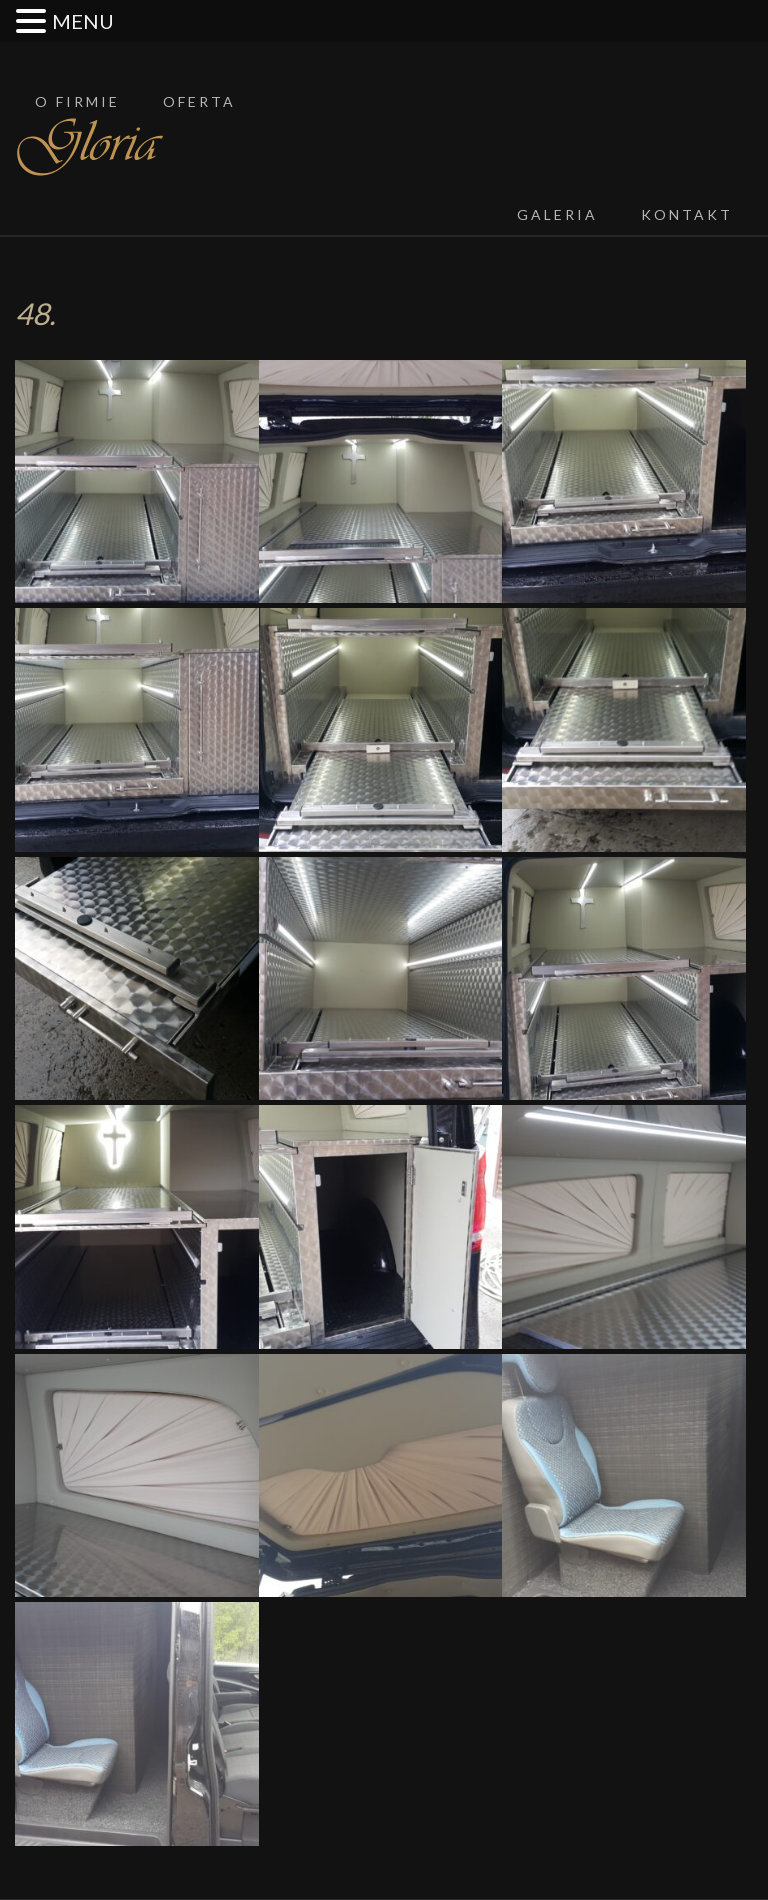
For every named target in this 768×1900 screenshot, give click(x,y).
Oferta (199, 101)
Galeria (557, 214)
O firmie (77, 101)
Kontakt (687, 214)
